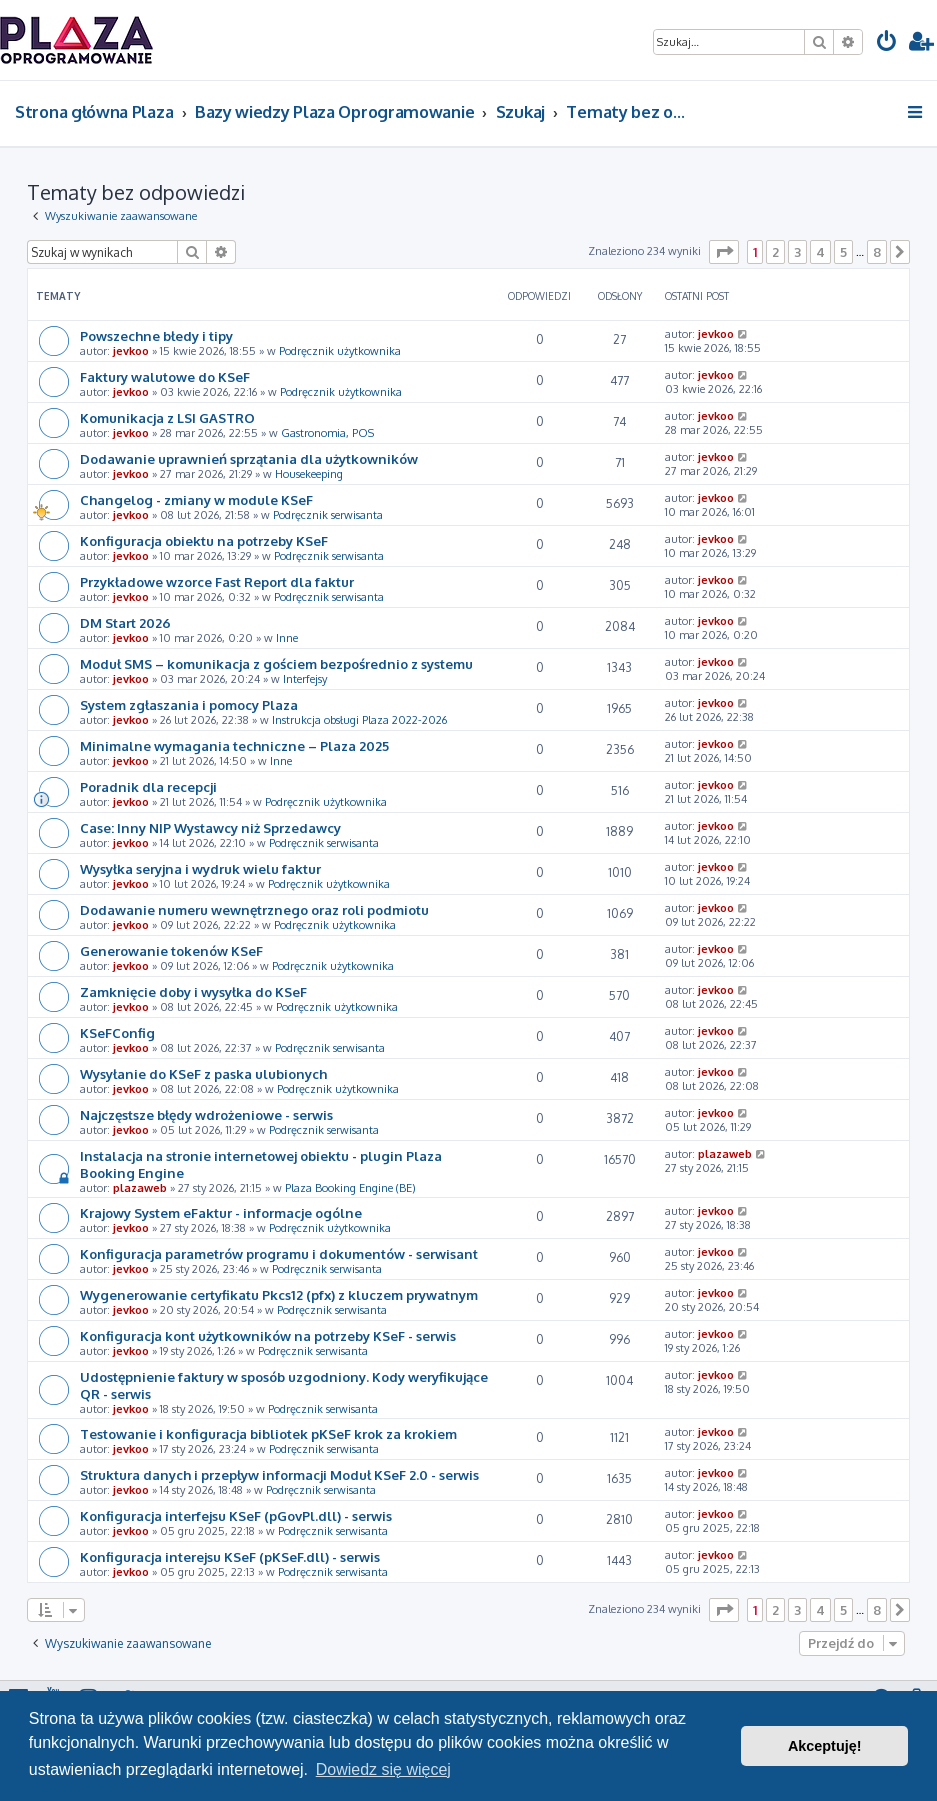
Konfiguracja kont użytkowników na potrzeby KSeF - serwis (268, 1335)
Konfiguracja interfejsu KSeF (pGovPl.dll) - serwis (236, 1515)
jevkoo (131, 351)
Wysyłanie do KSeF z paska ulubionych (203, 1073)
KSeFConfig (117, 1032)
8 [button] (877, 252)
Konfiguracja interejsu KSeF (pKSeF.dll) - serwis (230, 1556)
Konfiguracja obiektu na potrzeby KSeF (204, 540)
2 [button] (775, 252)
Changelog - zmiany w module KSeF (196, 499)
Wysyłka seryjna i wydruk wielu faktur (200, 868)
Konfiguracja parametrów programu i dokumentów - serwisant (279, 1253)
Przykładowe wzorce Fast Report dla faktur (217, 581)
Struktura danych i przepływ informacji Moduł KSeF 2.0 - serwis (279, 1474)
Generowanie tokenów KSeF (171, 950)
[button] (724, 252)
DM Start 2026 (125, 622)
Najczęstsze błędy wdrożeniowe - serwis (206, 1114)
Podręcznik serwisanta (328, 515)
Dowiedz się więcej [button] (383, 1769)
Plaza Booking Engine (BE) (350, 1188)
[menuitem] (887, 43)
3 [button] (797, 252)
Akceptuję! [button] (825, 1746)
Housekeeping (309, 474)
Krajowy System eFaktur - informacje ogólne (221, 1212)
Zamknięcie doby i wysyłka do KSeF (193, 991)
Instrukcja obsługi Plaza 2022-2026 (359, 720)
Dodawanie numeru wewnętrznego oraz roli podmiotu (254, 909)
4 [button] (820, 252)
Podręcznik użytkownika (340, 351)
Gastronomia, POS (327, 433)
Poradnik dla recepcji (148, 786)
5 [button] (843, 252)
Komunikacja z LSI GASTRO (167, 417)
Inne (287, 638)
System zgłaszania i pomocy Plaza (189, 704)
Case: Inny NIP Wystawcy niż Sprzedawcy (210, 827)
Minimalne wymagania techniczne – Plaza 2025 (234, 745)
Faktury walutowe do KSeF (165, 376)
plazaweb (140, 1188)
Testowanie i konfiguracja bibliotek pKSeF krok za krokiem (268, 1433)
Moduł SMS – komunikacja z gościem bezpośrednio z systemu (276, 663)
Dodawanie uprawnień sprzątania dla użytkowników (249, 458)
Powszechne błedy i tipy (156, 335)
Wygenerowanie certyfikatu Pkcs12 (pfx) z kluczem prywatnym (279, 1294)
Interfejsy (305, 679)
